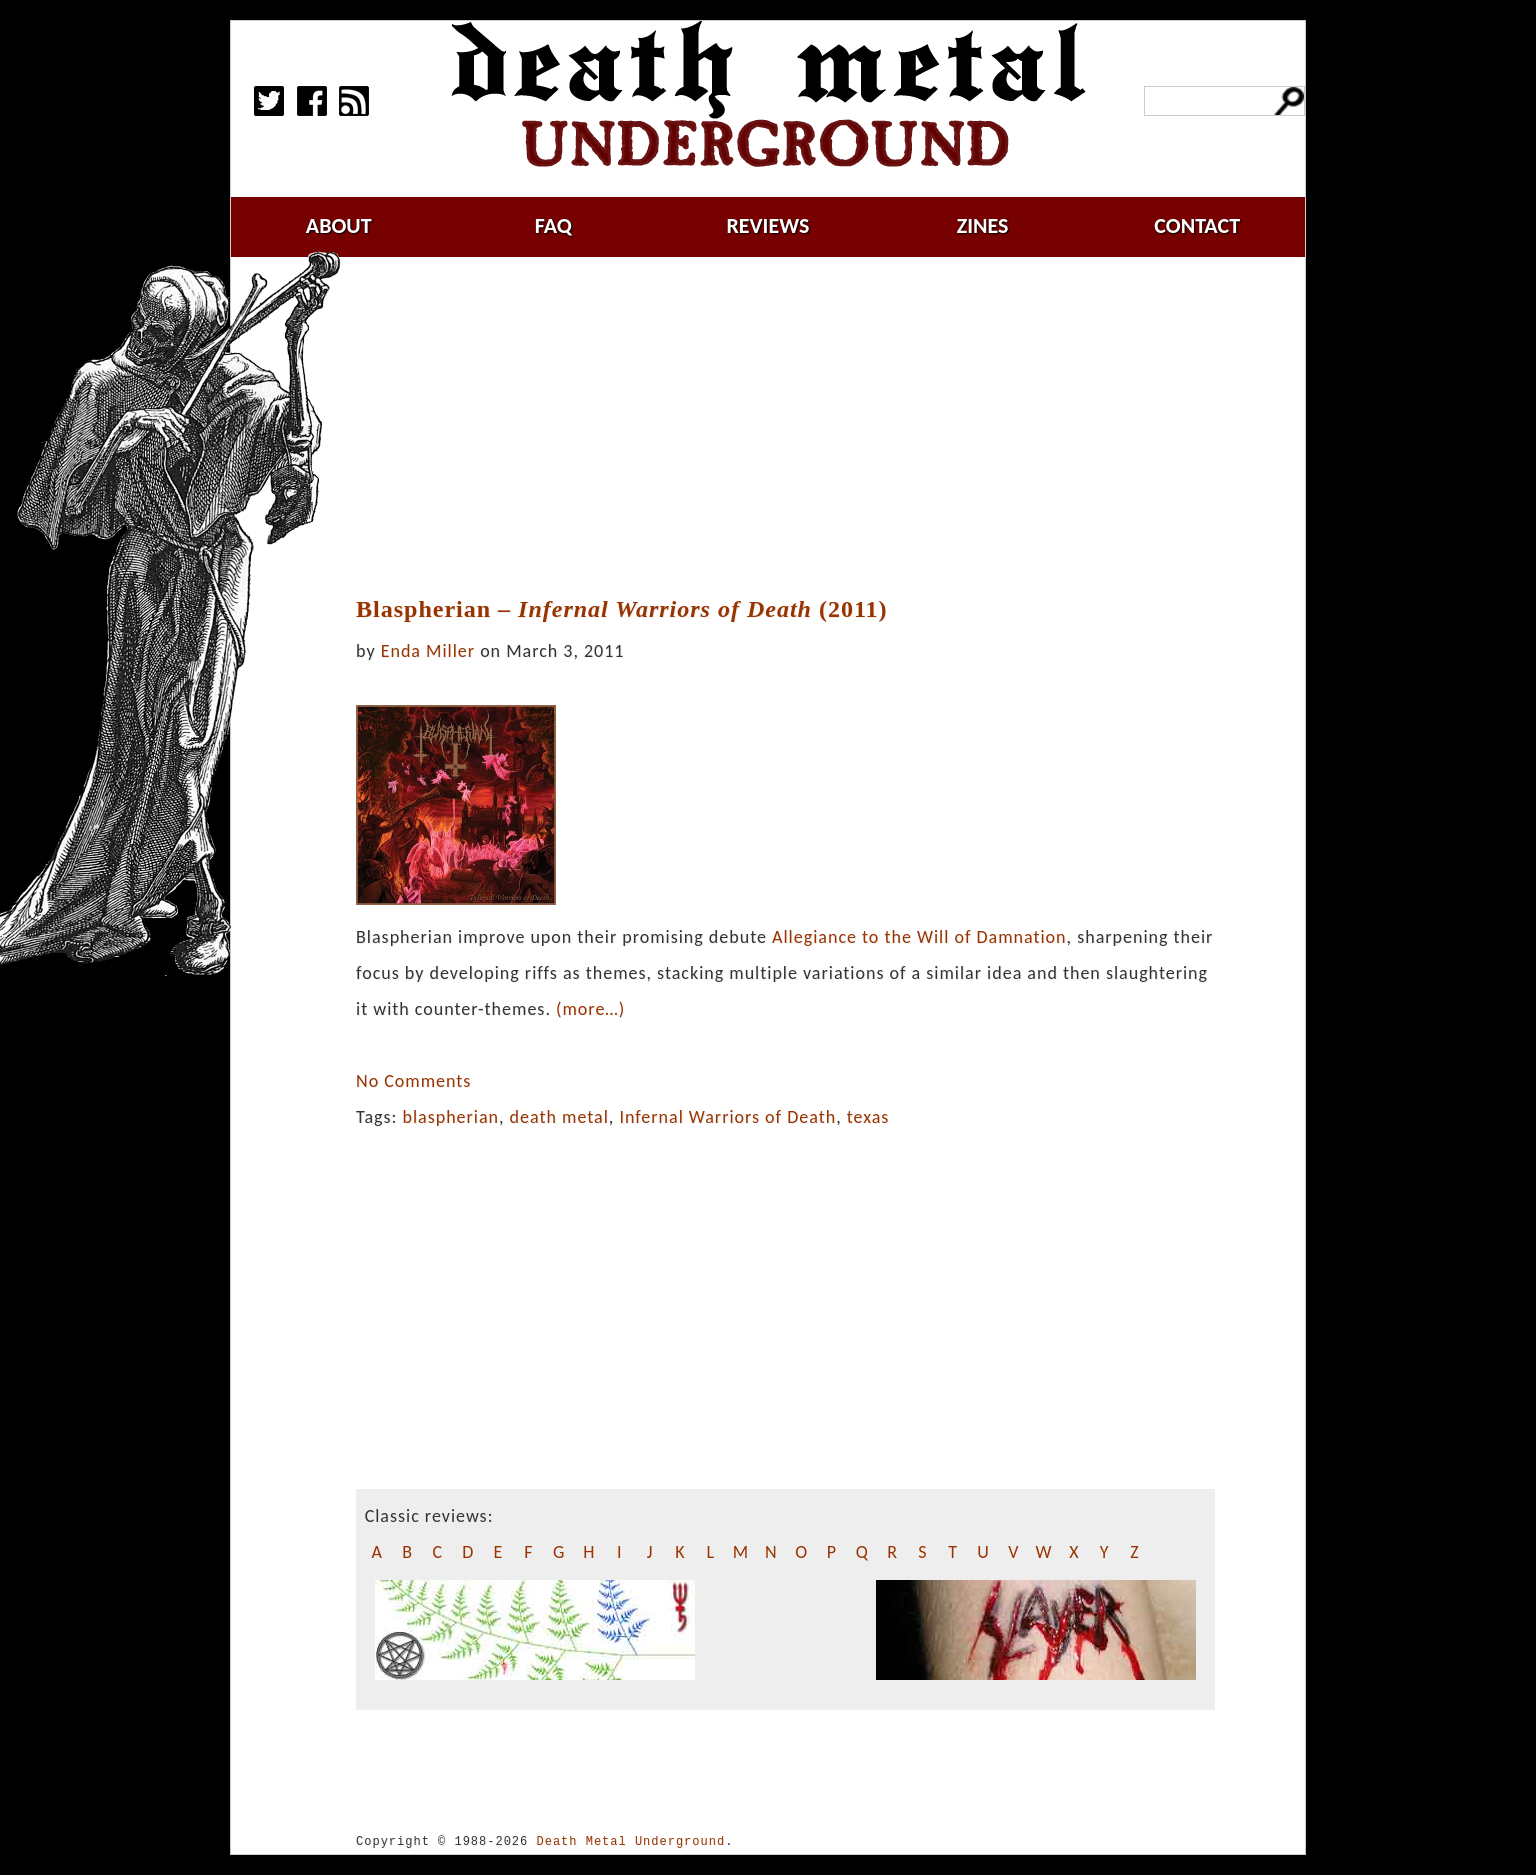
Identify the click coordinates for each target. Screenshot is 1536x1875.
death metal (559, 1117)
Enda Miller (428, 651)
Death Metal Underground (630, 1841)
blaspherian (450, 1117)
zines (983, 225)
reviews (767, 225)
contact (1197, 225)
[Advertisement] (785, 427)
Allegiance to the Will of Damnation (919, 937)
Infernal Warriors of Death (727, 1117)
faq (553, 225)
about (339, 225)
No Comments (413, 1081)
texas (868, 1117)
